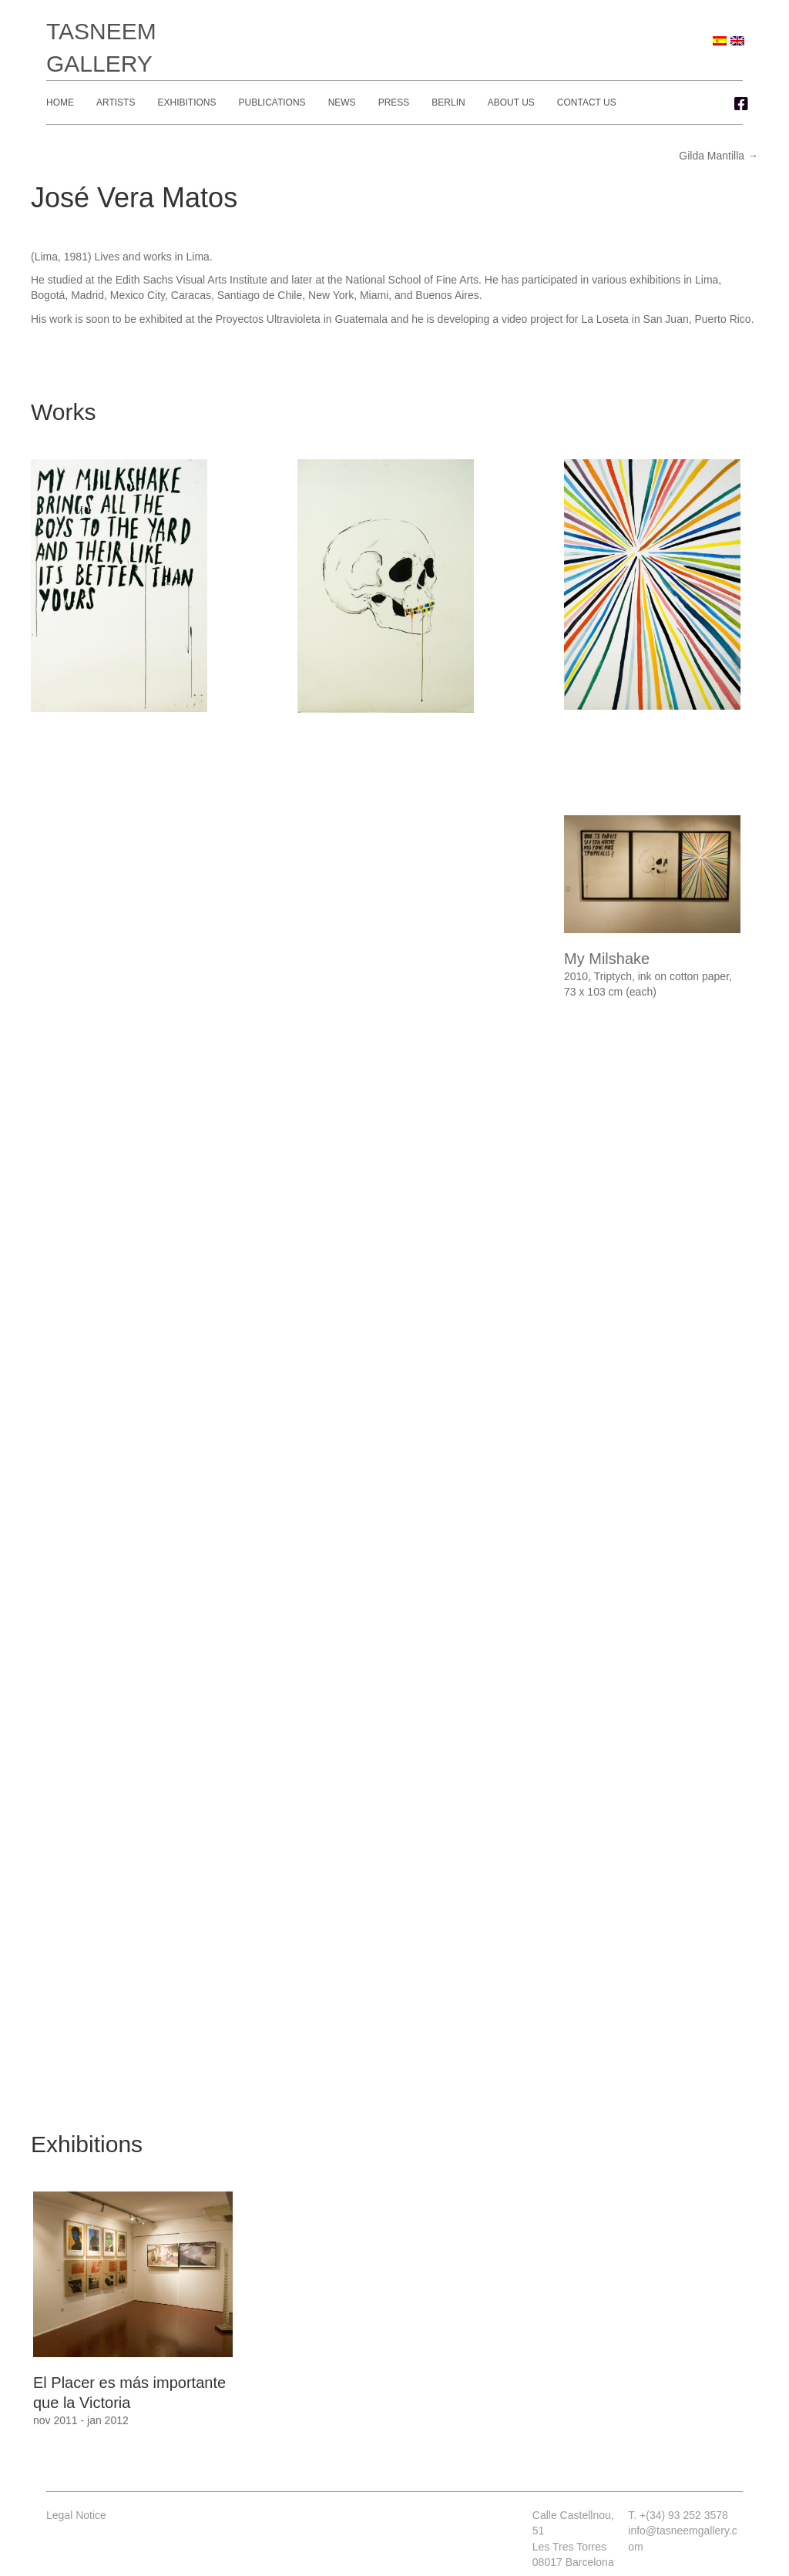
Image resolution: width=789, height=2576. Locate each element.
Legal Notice (76, 2515)
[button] (741, 104)
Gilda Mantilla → (718, 155)
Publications (271, 102)
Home (60, 102)
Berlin (448, 102)
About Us (511, 102)
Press (394, 102)
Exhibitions (186, 102)
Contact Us (586, 102)
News (342, 102)
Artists (115, 102)
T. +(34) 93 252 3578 (678, 2515)
